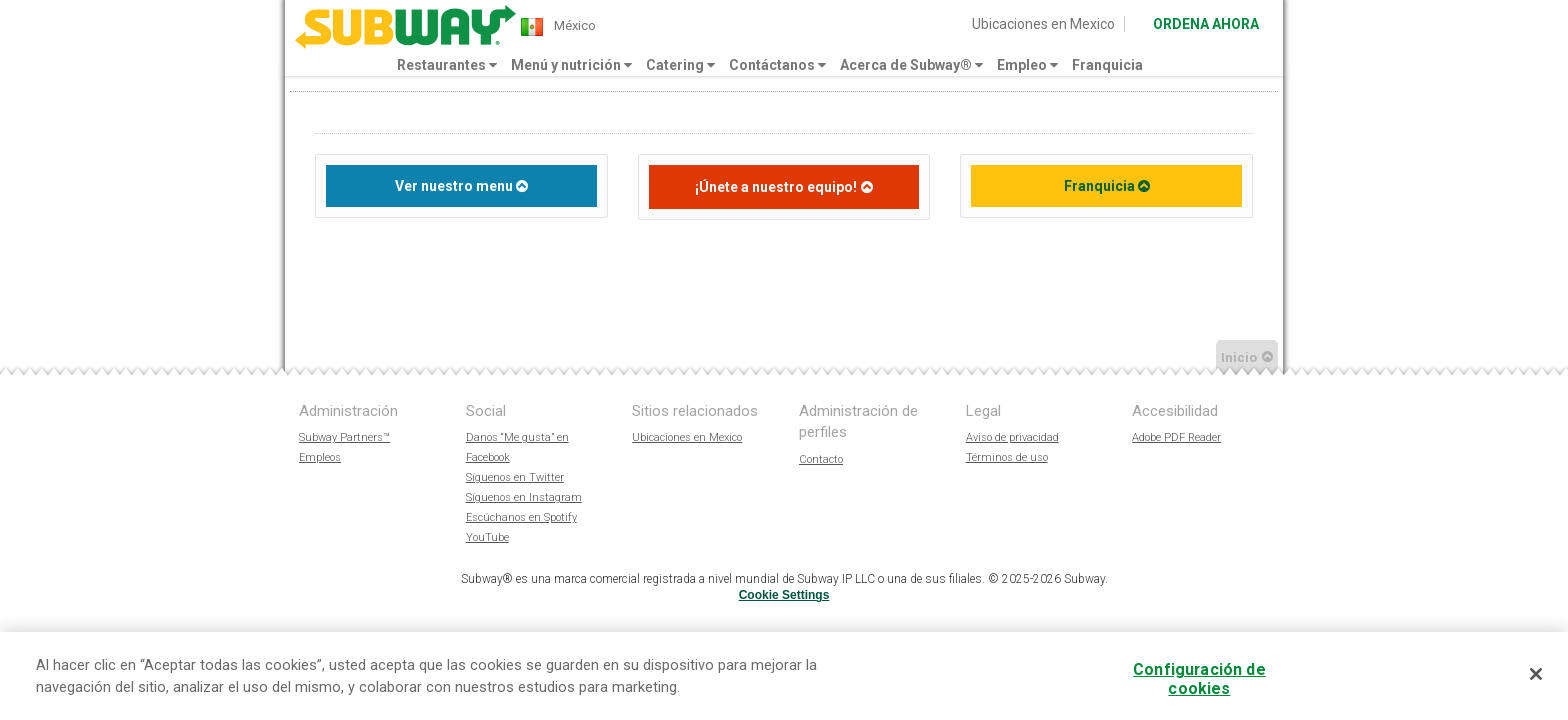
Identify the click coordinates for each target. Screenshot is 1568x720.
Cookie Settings (784, 595)
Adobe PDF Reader (1176, 437)
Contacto (821, 459)
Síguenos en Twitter (515, 477)
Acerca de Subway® (911, 65)
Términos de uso (1007, 457)
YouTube (487, 537)
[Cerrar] (1536, 674)
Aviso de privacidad (1012, 437)
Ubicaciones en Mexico (1043, 24)
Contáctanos (777, 65)
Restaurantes (447, 65)
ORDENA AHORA (1206, 24)
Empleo (1027, 65)
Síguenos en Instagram (524, 497)
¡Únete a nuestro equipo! (776, 187)
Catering (680, 65)
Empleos (320, 457)
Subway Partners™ (344, 437)
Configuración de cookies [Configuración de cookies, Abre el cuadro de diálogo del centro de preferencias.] (1199, 679)
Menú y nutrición (571, 65)
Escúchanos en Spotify (521, 517)
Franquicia (1107, 65)
